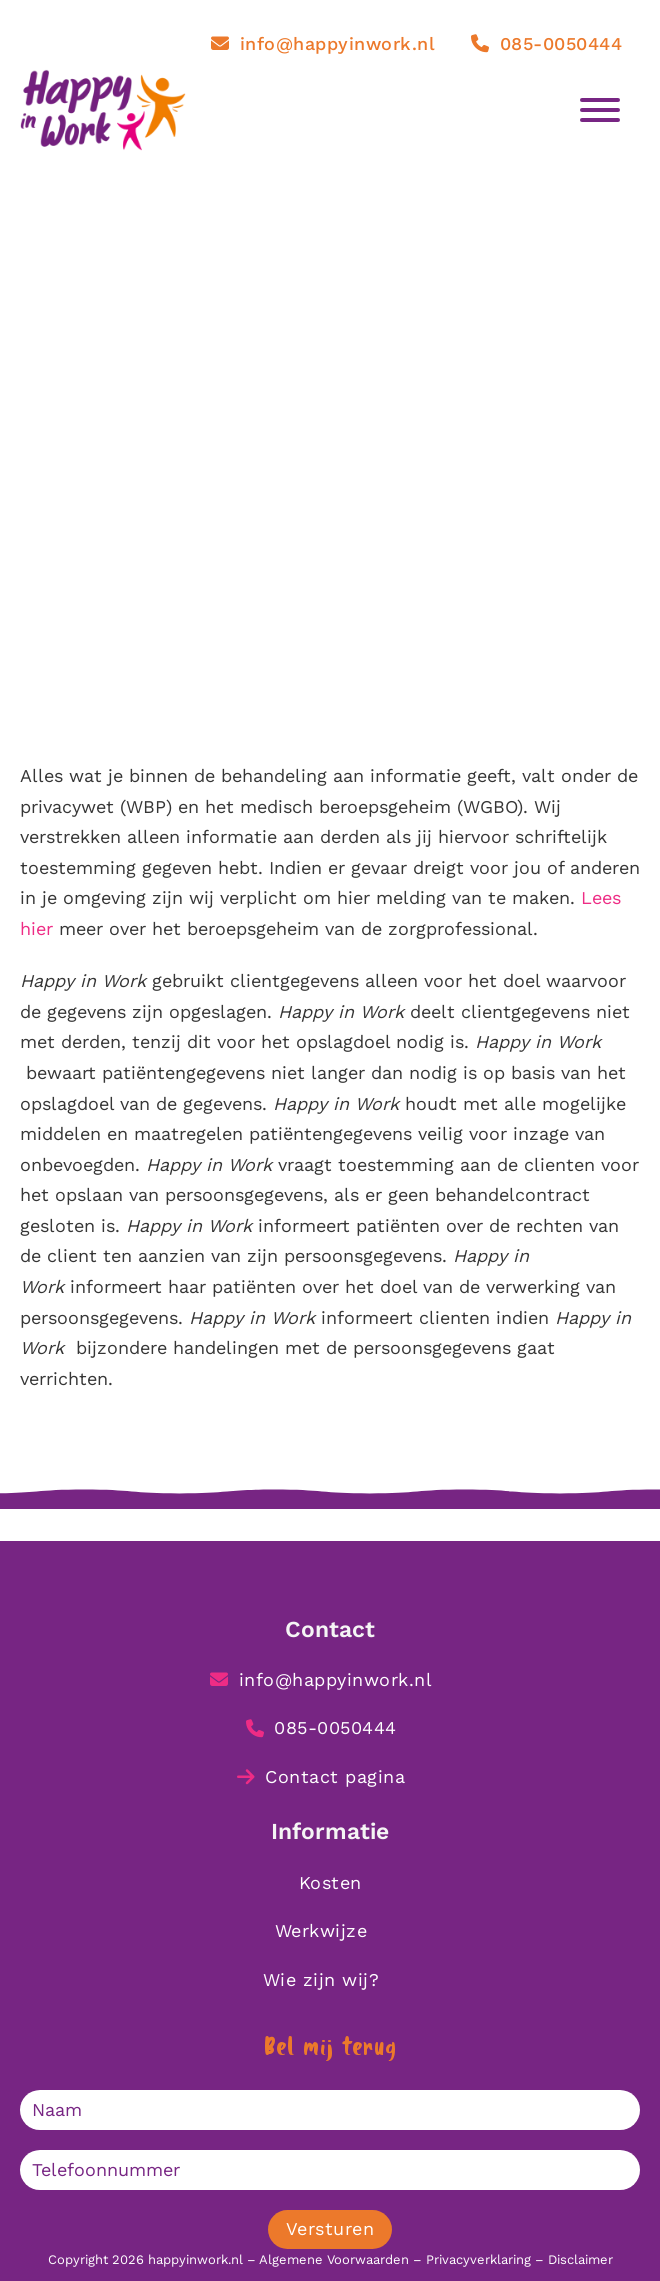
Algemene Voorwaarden (334, 2259)
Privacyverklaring (478, 2259)
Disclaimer (580, 2259)
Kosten (330, 1882)
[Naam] (330, 2110)
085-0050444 (546, 43)
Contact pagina (321, 1776)
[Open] (610, 110)
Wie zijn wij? (321, 1979)
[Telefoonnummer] (330, 2170)
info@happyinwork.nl (323, 43)
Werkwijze (321, 1930)
